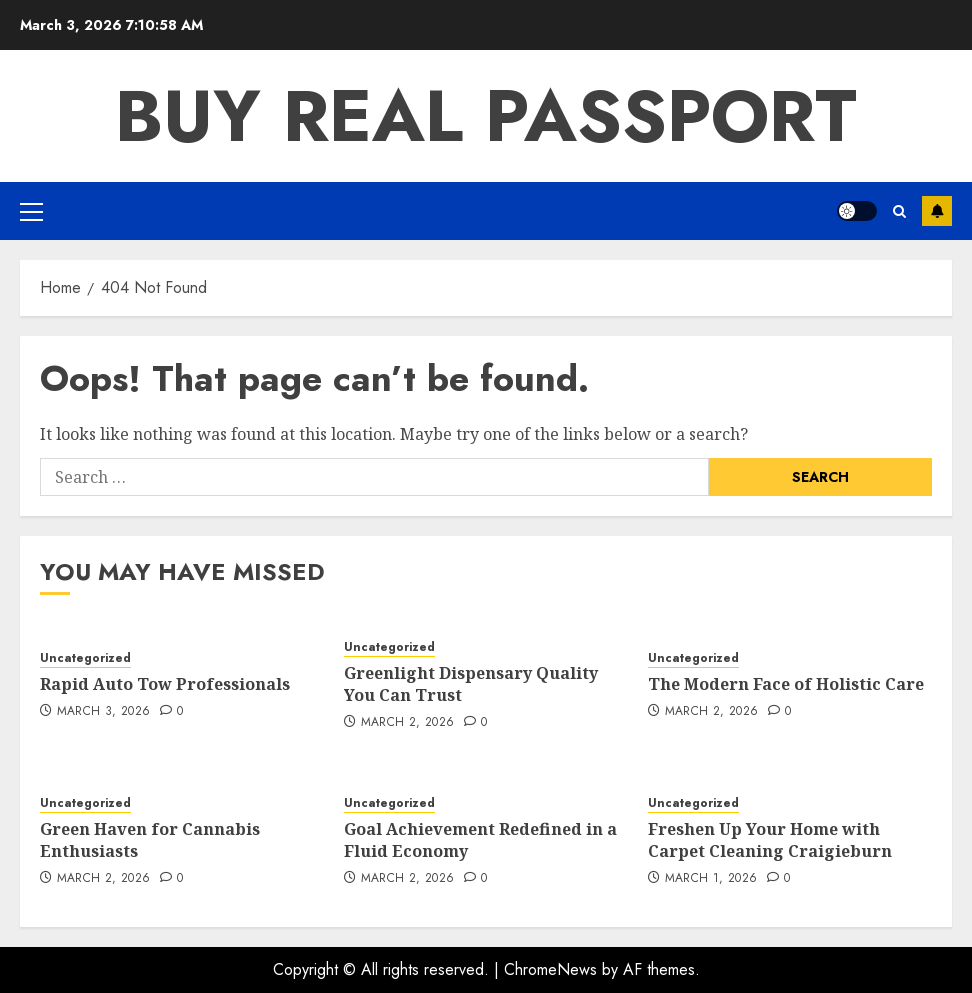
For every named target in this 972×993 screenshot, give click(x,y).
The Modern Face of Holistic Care (786, 684)
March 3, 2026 (104, 712)
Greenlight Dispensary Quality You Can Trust (471, 684)
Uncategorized (85, 658)
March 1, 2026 (711, 879)
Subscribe (937, 211)
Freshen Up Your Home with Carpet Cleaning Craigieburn (770, 840)
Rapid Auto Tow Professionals (165, 684)
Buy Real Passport (486, 116)
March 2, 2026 (408, 723)
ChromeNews (550, 969)
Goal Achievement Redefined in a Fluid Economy (480, 840)
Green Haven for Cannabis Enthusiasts (150, 840)
